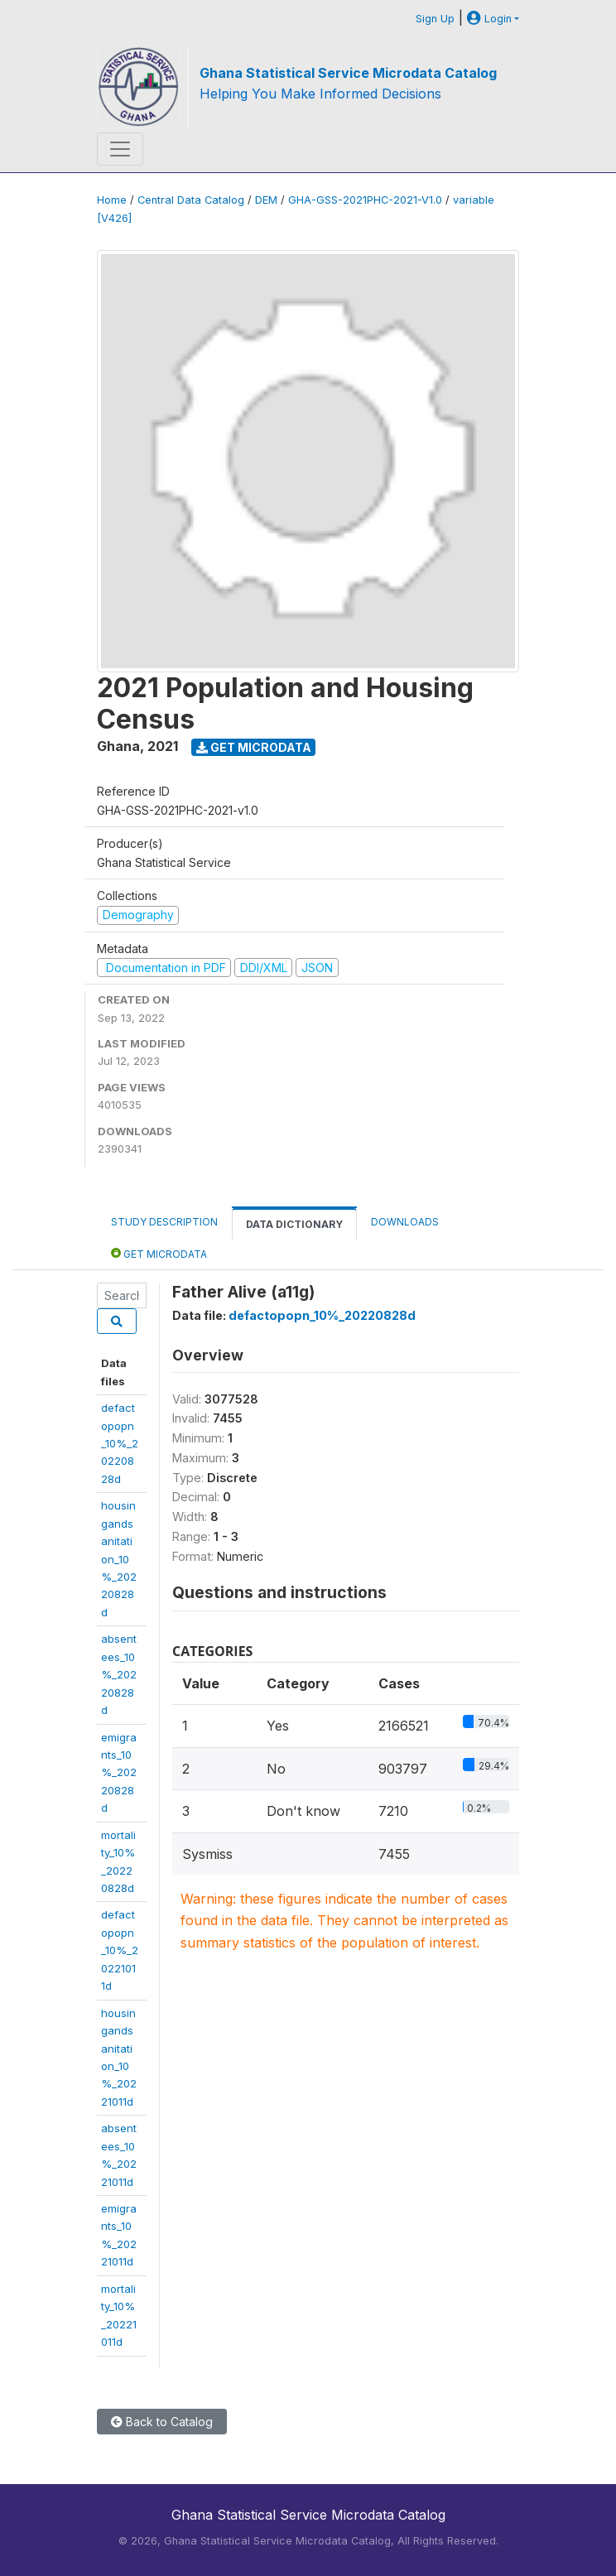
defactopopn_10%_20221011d (119, 1950)
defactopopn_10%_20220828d (119, 1443)
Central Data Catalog (190, 200)
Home (112, 200)
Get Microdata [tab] (159, 1253)
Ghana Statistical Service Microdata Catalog (348, 73)
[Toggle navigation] (120, 149)
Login (489, 18)
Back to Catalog (162, 2422)
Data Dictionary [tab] (294, 1224)
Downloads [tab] (405, 1222)
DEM (266, 200)
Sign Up (435, 18)
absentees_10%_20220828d (119, 1674)
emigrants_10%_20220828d (119, 1773)
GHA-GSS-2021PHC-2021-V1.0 (365, 200)
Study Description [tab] (164, 1222)
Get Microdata (253, 747)
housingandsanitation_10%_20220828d (119, 1559)
